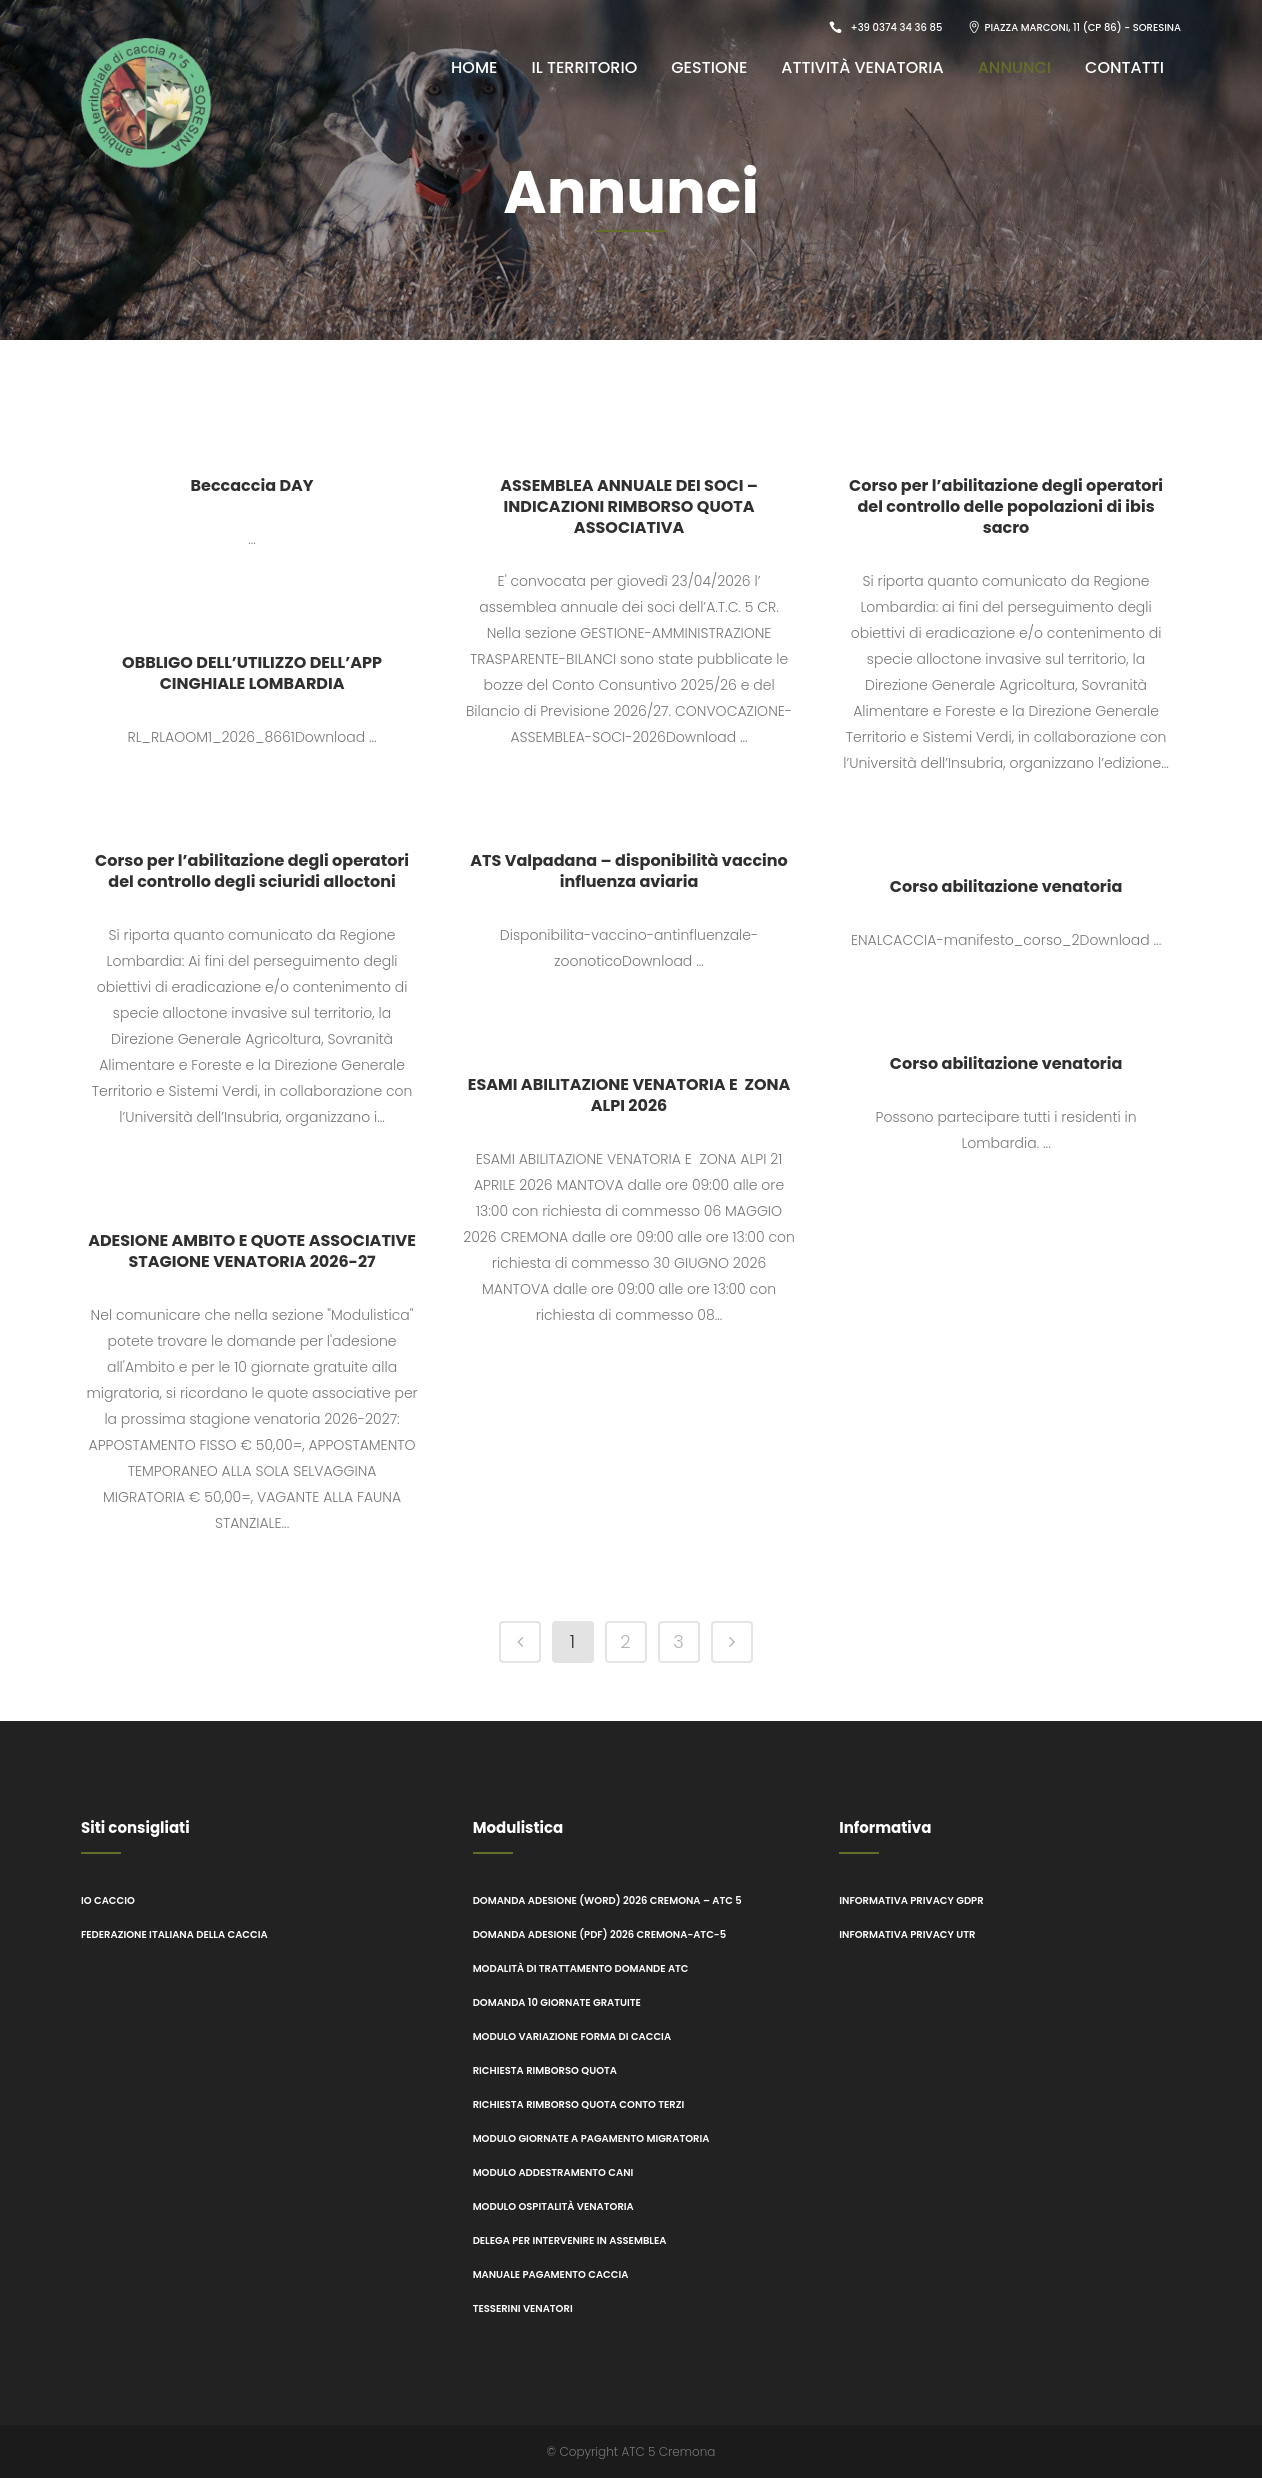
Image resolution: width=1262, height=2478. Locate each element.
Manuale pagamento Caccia (551, 2274)
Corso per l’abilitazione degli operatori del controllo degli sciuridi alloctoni (252, 871)
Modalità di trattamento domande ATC (581, 1968)
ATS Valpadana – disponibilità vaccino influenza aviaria (629, 871)
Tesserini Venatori (524, 2308)
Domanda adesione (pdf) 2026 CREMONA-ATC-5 (599, 1934)
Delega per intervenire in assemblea (570, 2240)
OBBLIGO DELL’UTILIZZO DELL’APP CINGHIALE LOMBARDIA (252, 673)
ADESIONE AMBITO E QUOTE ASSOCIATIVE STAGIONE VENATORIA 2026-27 (252, 1251)
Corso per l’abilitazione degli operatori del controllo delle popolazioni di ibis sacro (1006, 506)
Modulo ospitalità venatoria (553, 2206)
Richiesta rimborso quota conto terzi (579, 2104)
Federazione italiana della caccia (174, 1934)
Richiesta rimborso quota (545, 2070)
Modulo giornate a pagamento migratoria (591, 2138)
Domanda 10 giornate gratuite (557, 2002)
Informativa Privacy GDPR (911, 1900)
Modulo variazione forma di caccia (572, 2036)
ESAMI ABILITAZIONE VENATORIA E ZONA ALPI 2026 (629, 1095)
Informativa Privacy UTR (907, 1934)
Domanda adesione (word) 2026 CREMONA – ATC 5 (607, 1900)
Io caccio (108, 1900)
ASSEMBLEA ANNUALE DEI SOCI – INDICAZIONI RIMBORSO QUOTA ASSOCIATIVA (629, 506)
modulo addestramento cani (553, 2172)
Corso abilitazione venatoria (1006, 886)
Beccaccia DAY (251, 485)
